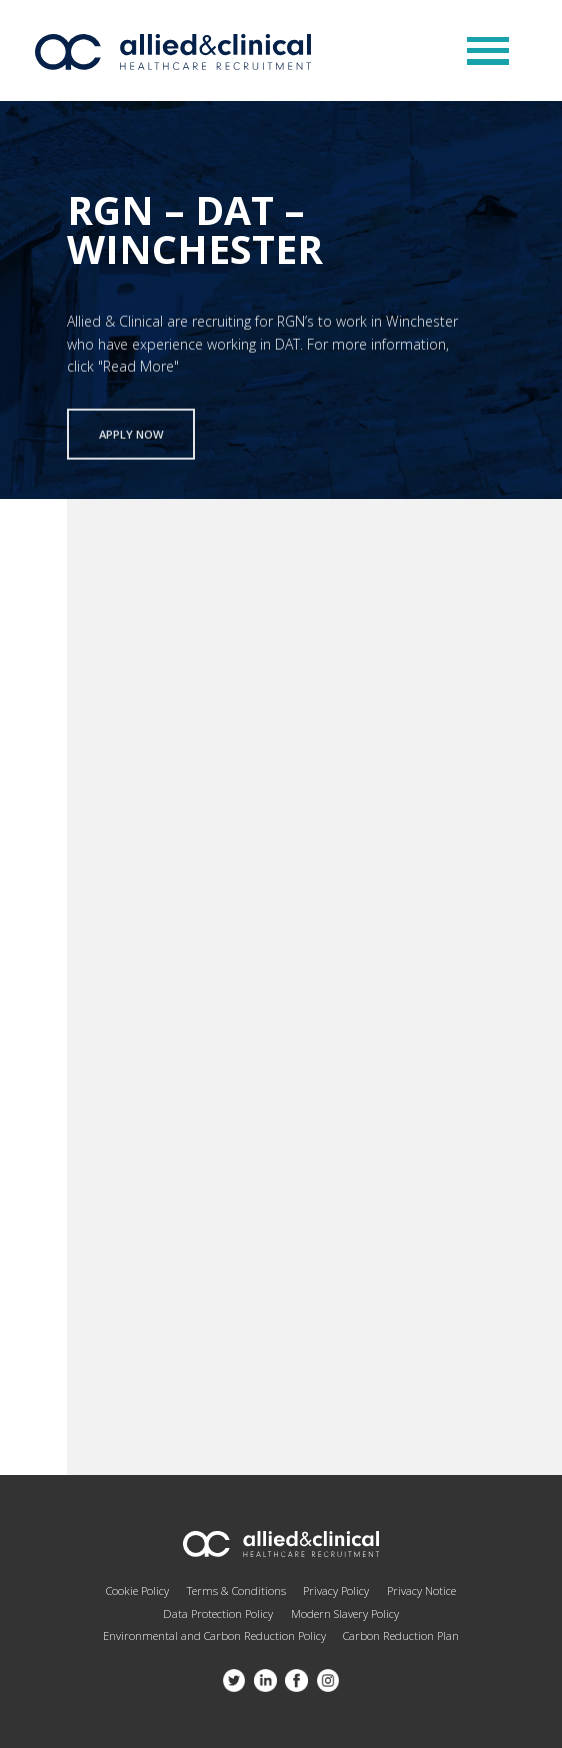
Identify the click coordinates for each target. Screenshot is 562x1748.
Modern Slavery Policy (345, 1613)
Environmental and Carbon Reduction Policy (214, 1635)
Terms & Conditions (236, 1590)
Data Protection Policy (218, 1613)
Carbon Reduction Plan (401, 1635)
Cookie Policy (137, 1590)
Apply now (131, 438)
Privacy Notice (421, 1590)
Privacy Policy (336, 1590)
